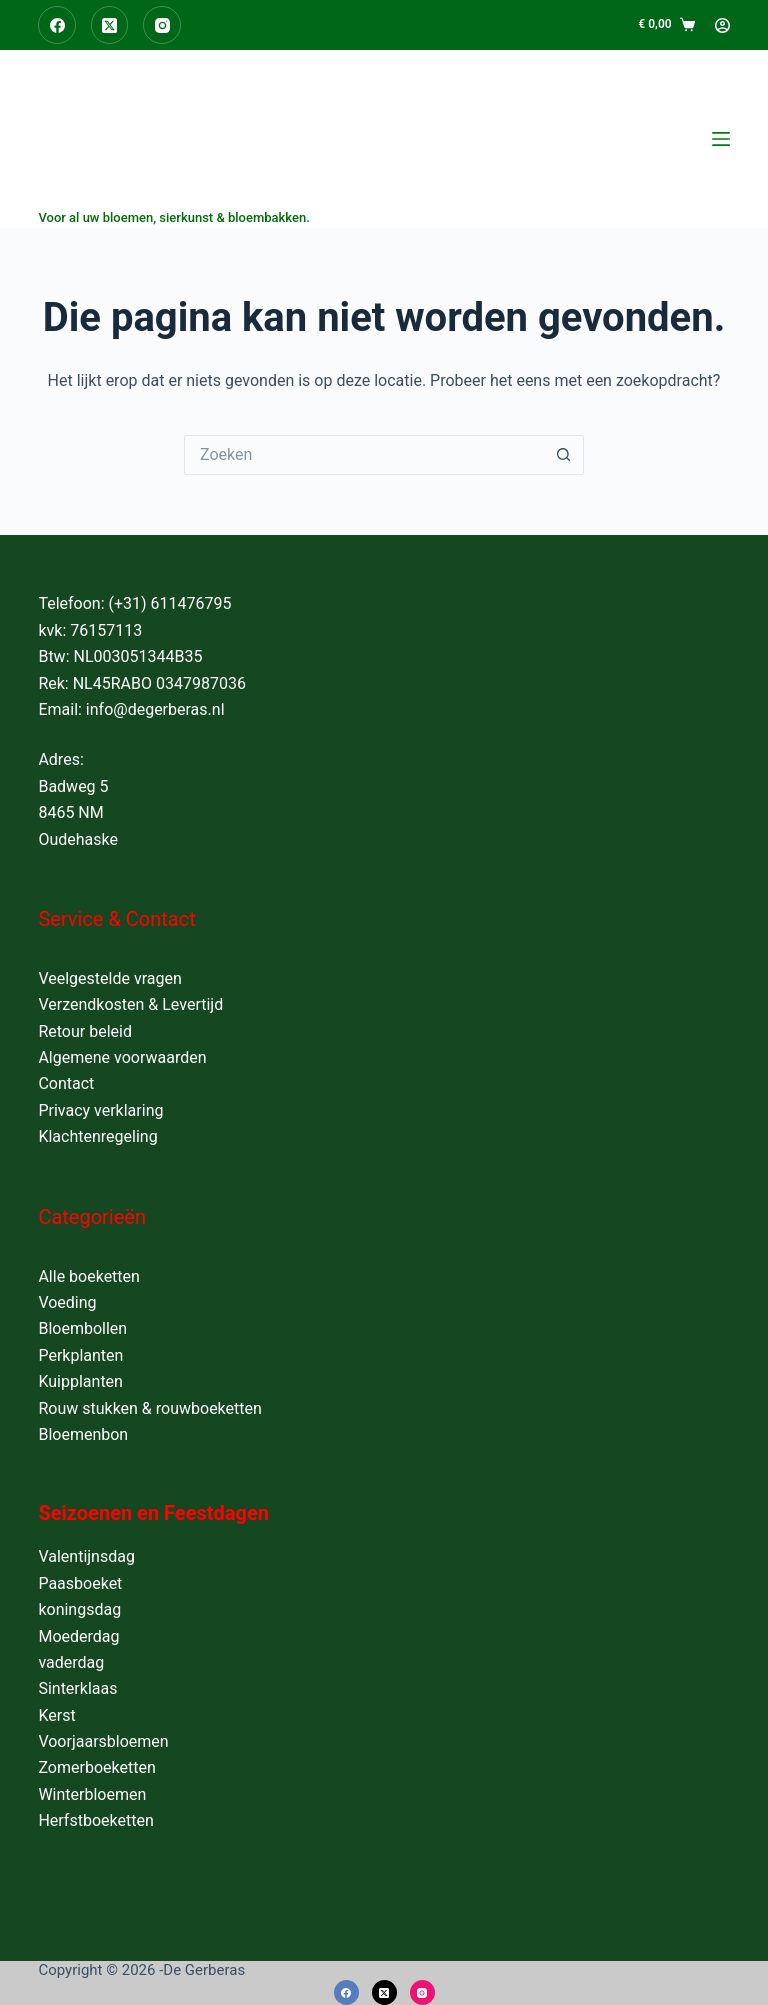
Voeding (67, 1302)
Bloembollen (82, 1328)
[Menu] (721, 139)
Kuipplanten (80, 1381)
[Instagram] (162, 25)
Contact (66, 1083)
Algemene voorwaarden (122, 1057)
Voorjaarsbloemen (103, 1741)
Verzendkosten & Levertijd (130, 1004)
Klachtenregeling (97, 1136)
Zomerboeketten (96, 1767)
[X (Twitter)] (110, 25)
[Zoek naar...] (364, 455)
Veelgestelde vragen (109, 978)
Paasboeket (80, 1583)
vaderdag (71, 1662)
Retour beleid (85, 1031)
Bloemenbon (83, 1434)
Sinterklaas (77, 1688)
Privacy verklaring (100, 1110)
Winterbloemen (92, 1794)
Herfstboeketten (95, 1820)
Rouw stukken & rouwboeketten (149, 1408)
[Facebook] (57, 25)
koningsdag (79, 1609)
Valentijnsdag (86, 1556)
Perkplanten (80, 1355)
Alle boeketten (89, 1276)
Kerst (56, 1715)
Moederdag (78, 1636)
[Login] (722, 25)
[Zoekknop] (564, 455)
